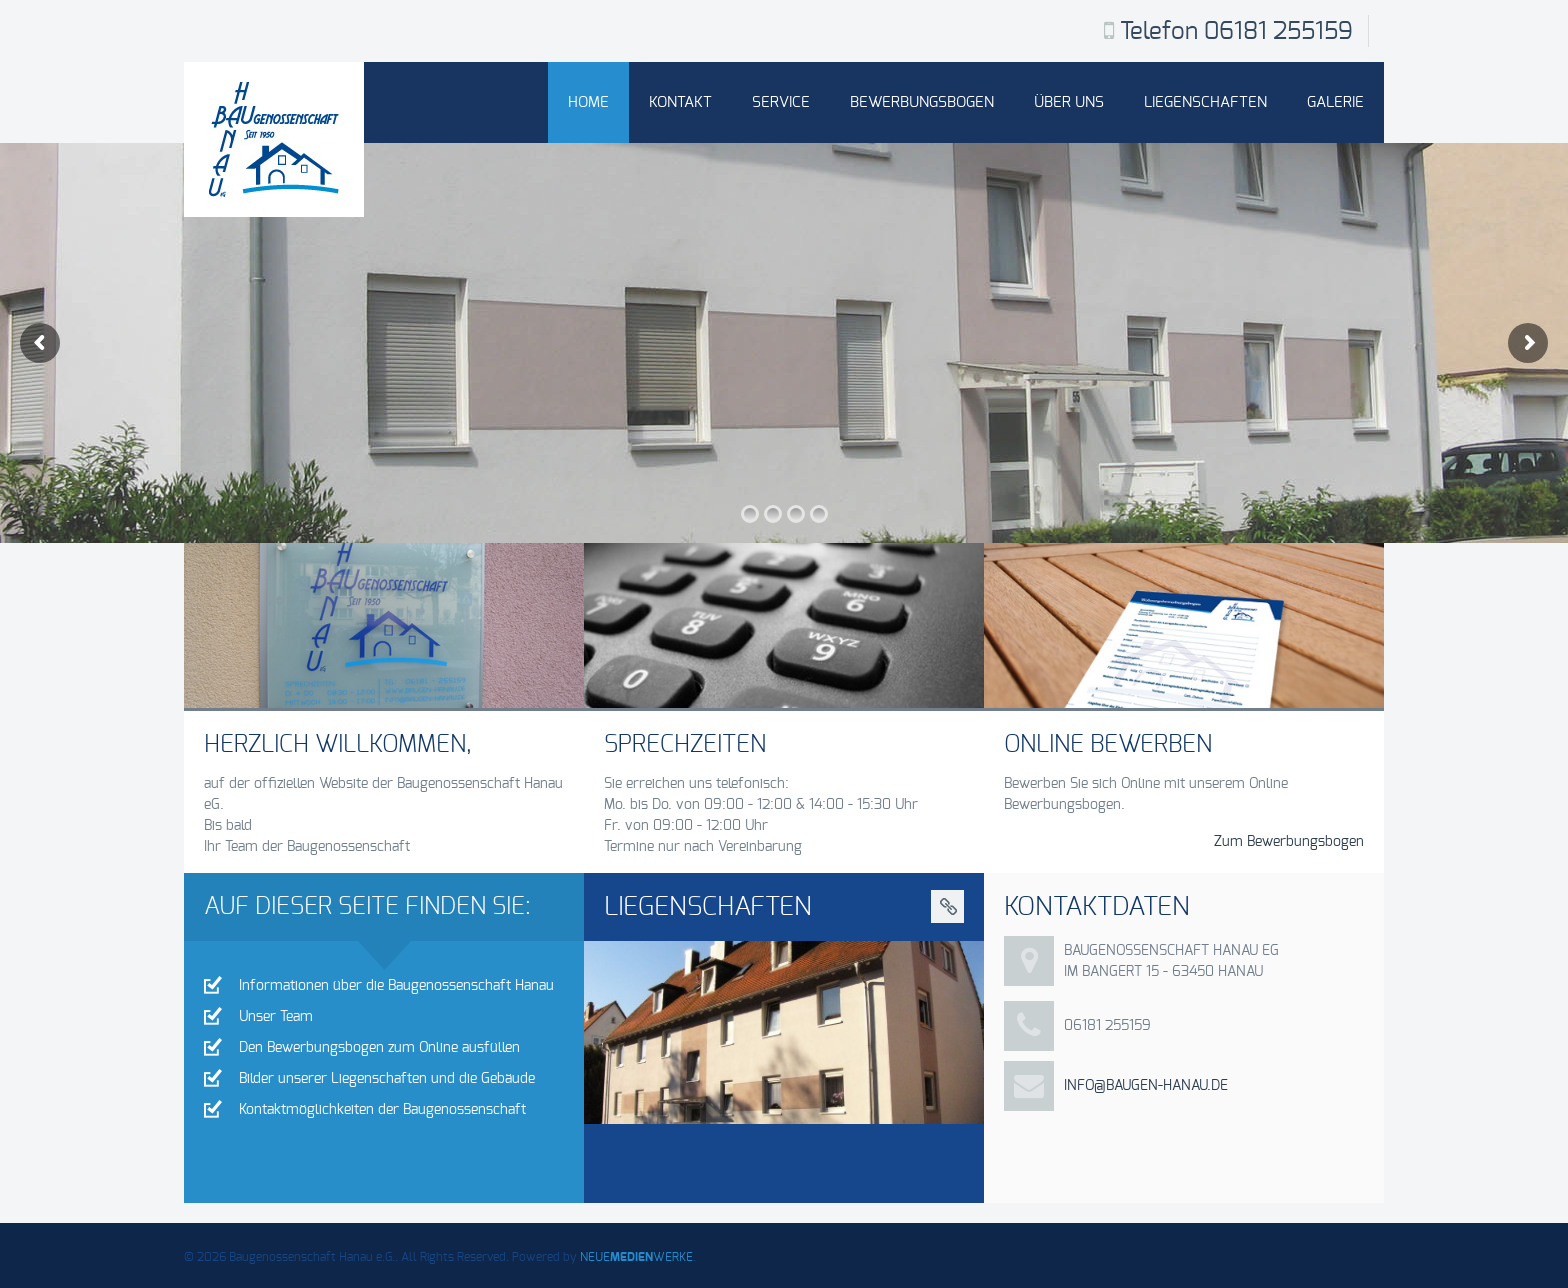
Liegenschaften (1205, 102)
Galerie (1335, 102)
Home (588, 102)
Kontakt (680, 102)
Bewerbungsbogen (922, 102)
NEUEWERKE (636, 1257)
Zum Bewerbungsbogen (1289, 842)
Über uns (1069, 102)
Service (781, 102)
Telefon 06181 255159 (1236, 32)
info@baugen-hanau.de (1146, 1086)
